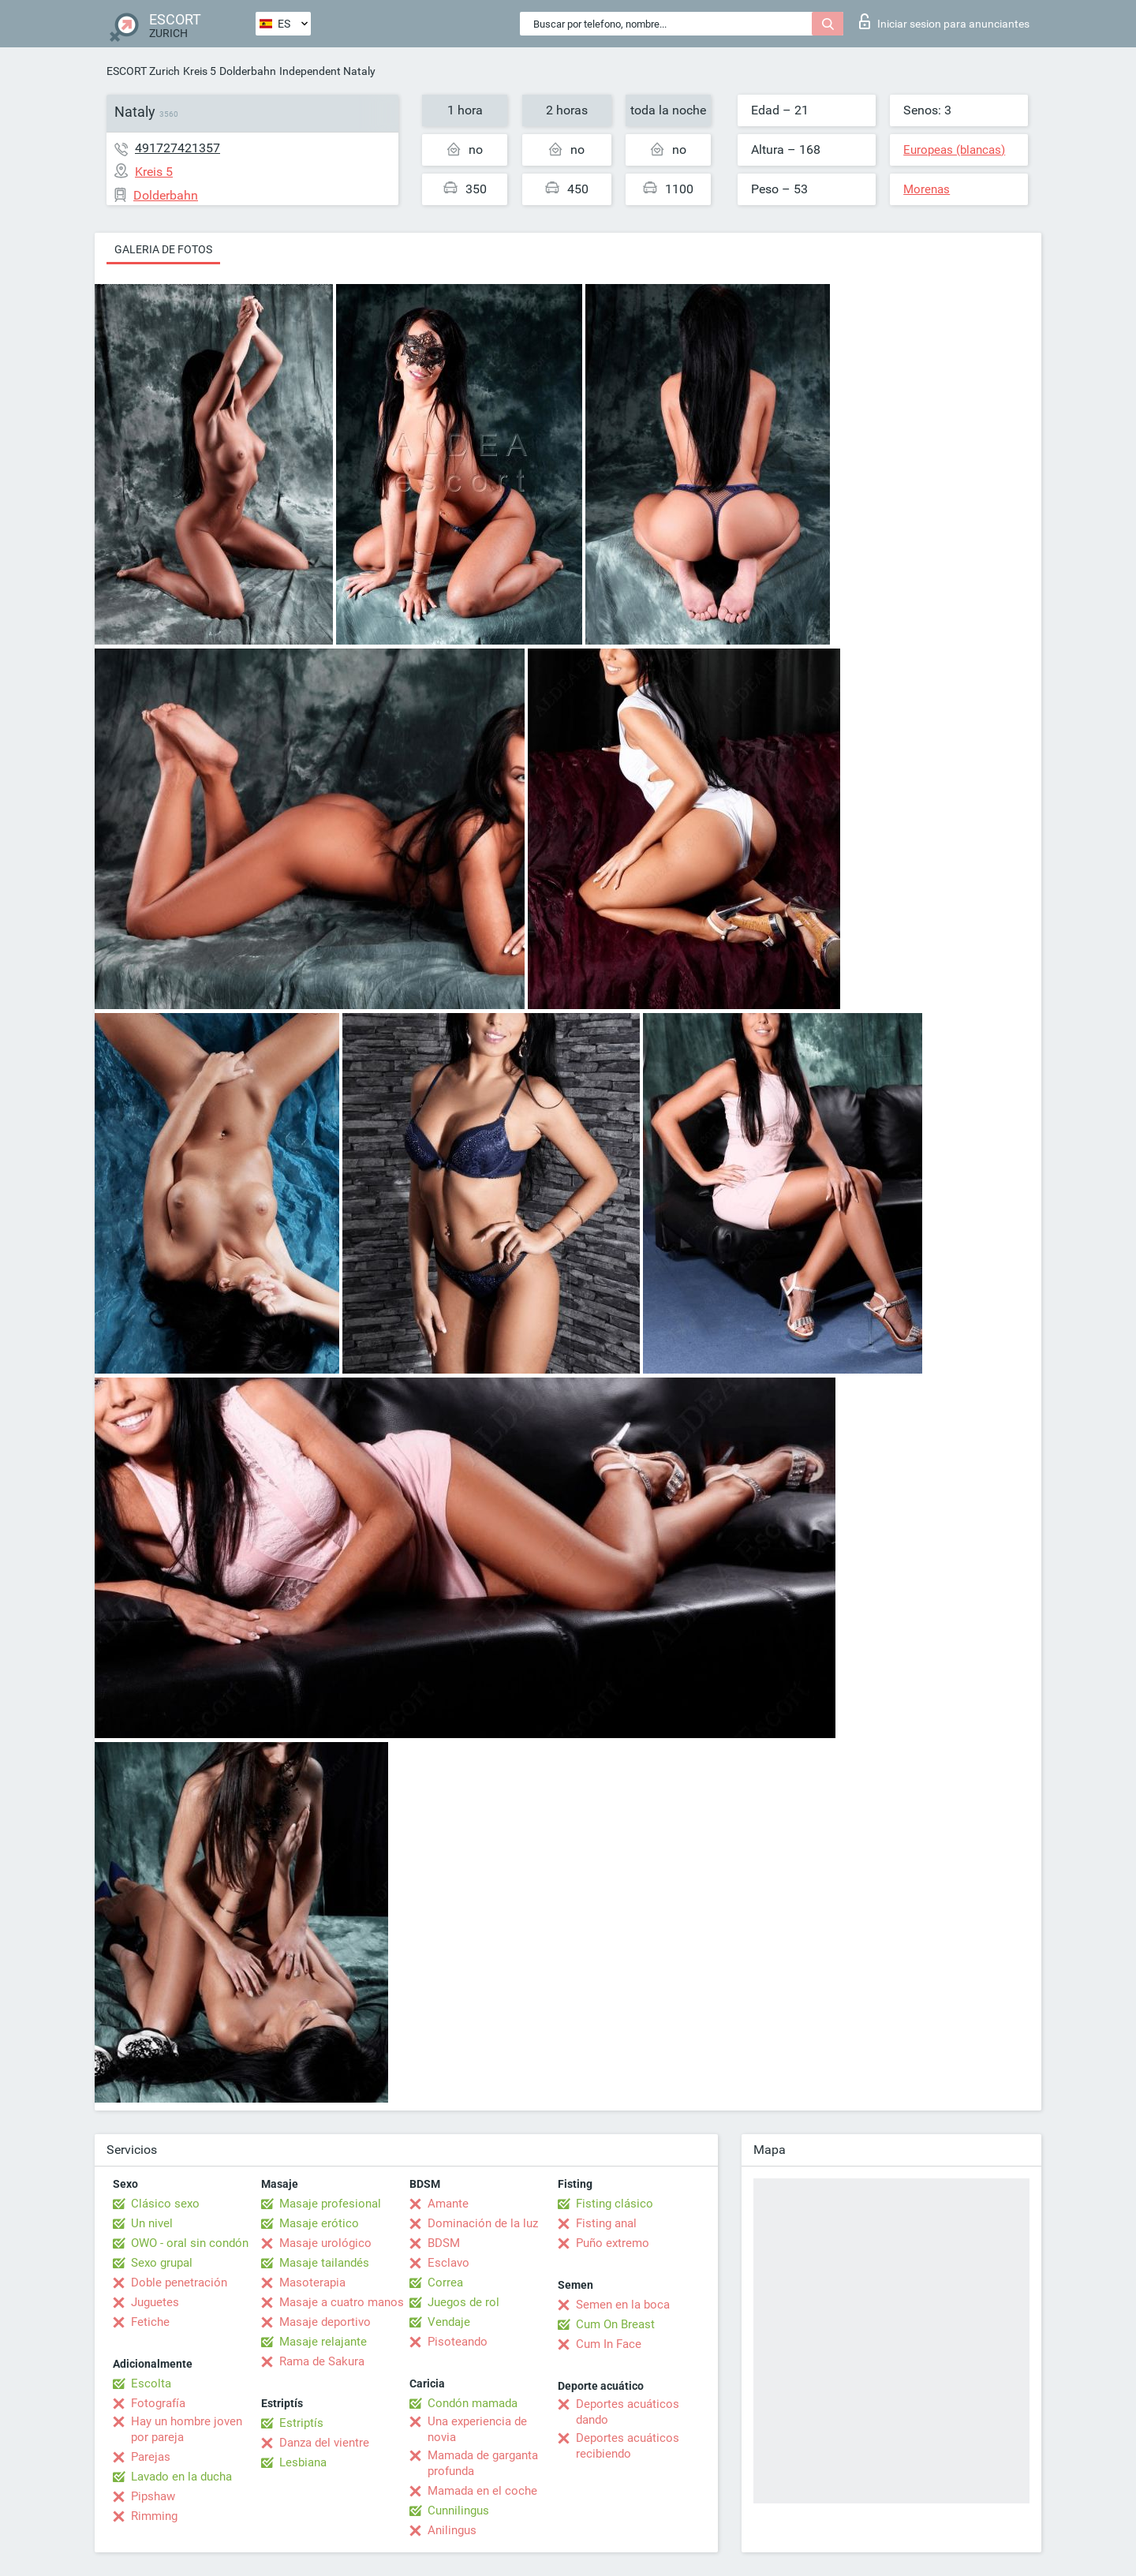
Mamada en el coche (482, 2491)
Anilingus (452, 2530)
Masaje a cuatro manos (341, 2302)
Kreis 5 (199, 71)
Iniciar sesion (944, 21)
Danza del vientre (324, 2443)
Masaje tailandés (324, 2263)
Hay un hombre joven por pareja (186, 2429)
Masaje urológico (325, 2243)
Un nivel (152, 2223)
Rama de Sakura (321, 2361)
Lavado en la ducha (181, 2476)
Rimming (154, 2516)
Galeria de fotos (163, 249)
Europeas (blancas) (954, 150)
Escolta (151, 2383)
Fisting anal (606, 2223)
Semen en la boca (623, 2304)
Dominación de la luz (483, 2223)
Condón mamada (473, 2403)
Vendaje (449, 2322)
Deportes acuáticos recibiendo (627, 2446)
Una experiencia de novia (477, 2429)
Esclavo (448, 2263)
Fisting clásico (614, 2204)
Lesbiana (303, 2462)
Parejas (150, 2457)
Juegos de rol (463, 2302)
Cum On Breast (615, 2324)
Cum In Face (608, 2344)
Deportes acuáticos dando (627, 2412)
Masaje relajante (323, 2342)
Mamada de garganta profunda (483, 2463)
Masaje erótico (319, 2223)
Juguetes (155, 2302)
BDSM (444, 2243)
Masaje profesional (330, 2204)
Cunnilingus (458, 2510)
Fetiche (150, 2322)
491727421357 (177, 147)
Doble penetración (179, 2282)
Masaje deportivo (325, 2322)
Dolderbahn (247, 71)
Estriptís (301, 2423)
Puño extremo (612, 2243)
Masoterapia (312, 2282)
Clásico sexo (165, 2204)
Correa (445, 2282)
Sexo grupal (161, 2263)
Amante (448, 2204)
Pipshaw (153, 2496)
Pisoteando (458, 2342)
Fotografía (158, 2403)
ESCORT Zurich (143, 71)
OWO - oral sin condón (189, 2243)
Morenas (926, 189)
